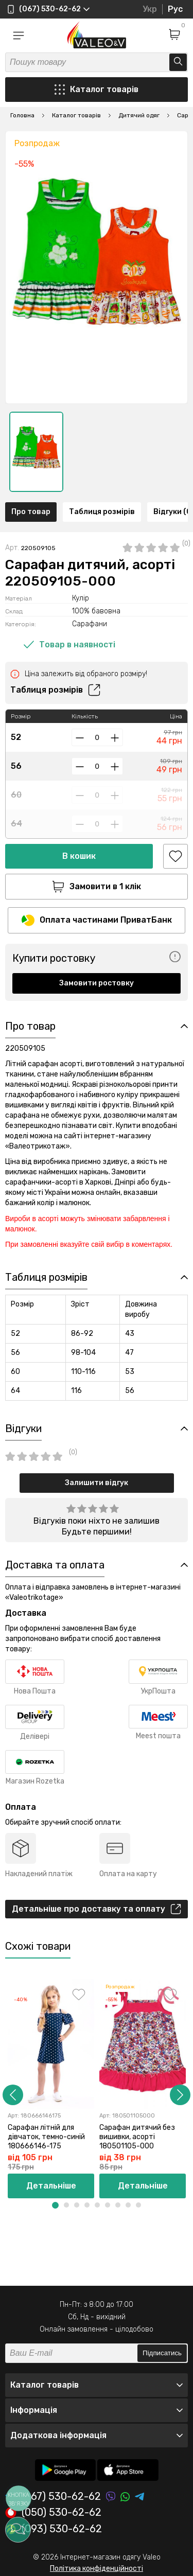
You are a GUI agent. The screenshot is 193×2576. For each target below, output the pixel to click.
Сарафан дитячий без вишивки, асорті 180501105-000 (137, 2136)
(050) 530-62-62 (53, 2512)
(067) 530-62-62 (53, 2496)
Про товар (30, 511)
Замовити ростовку (96, 983)
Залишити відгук (96, 1482)
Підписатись (162, 2353)
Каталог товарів (96, 89)
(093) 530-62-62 (53, 2529)
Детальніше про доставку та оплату (96, 1909)
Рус (175, 9)
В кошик (79, 856)
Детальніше (51, 2186)
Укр (150, 9)
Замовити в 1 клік (96, 886)
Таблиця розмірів (102, 511)
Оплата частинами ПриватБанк (97, 920)
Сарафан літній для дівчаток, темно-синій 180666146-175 (46, 2136)
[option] (36, 452)
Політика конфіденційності (96, 2568)
